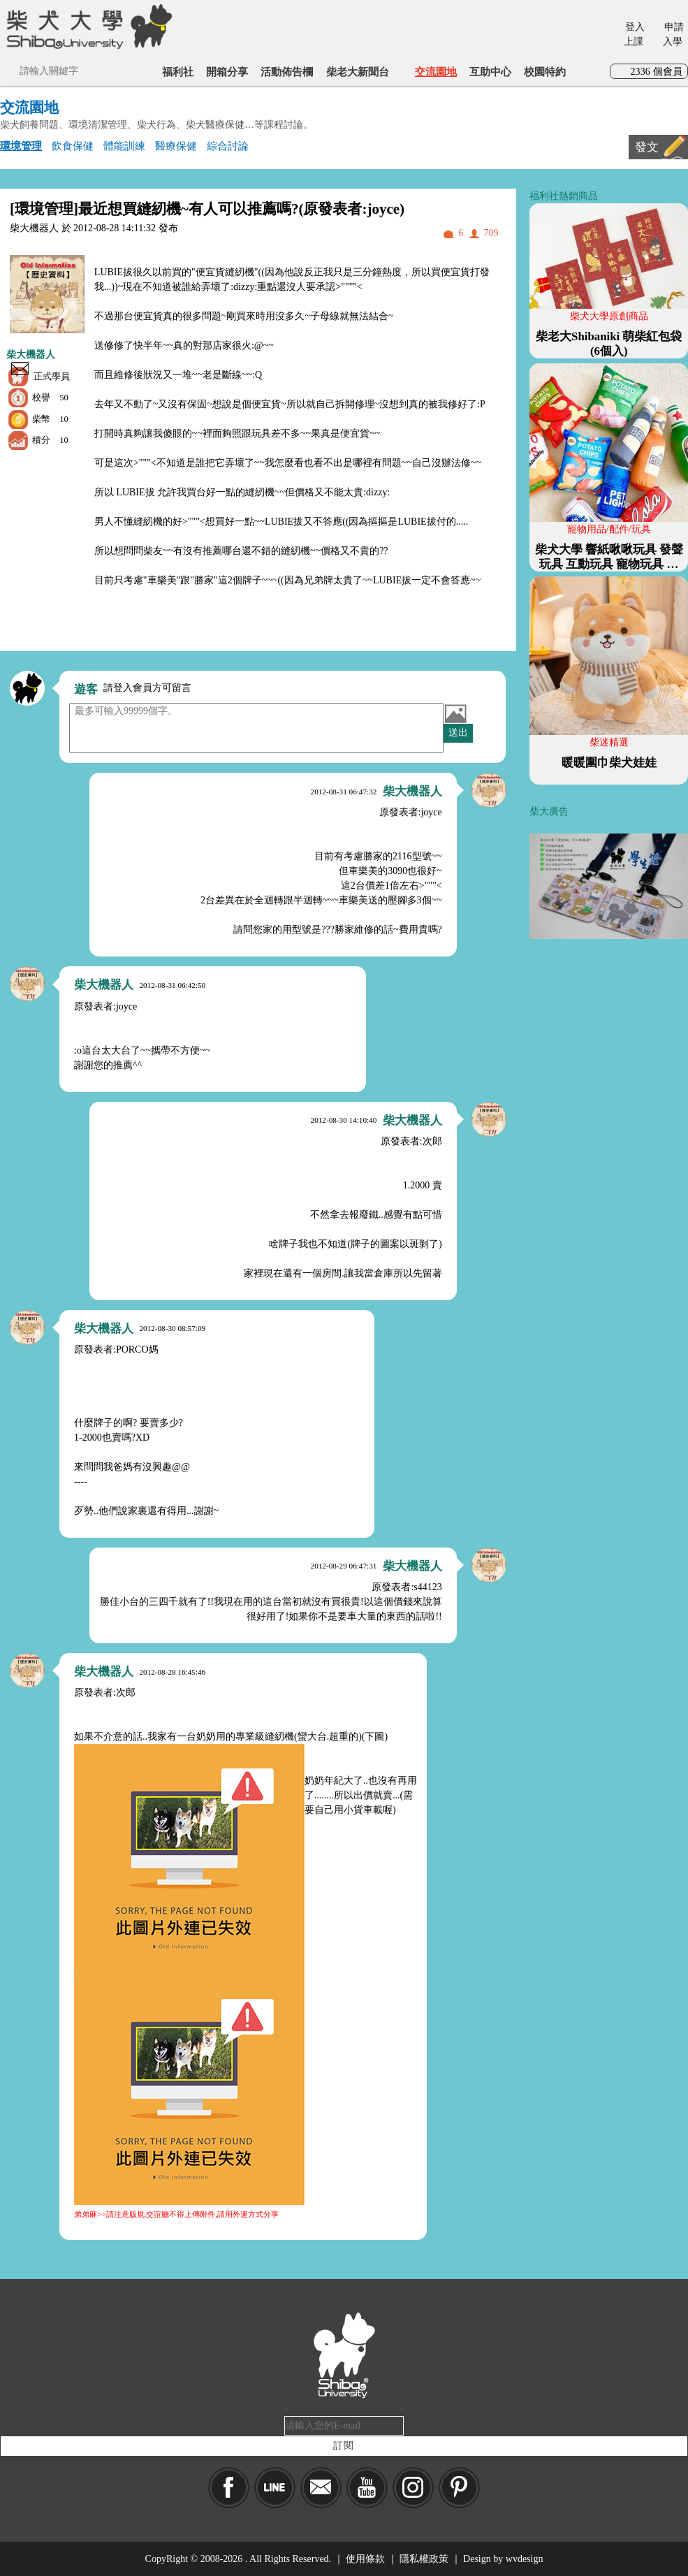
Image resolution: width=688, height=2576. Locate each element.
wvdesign (524, 2559)
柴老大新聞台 (357, 72)
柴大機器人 (30, 354)
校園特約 (545, 72)
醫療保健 (176, 146)
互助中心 (490, 72)
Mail (321, 2487)
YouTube (367, 2487)
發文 (647, 147)
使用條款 (365, 2559)
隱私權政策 (424, 2559)
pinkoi (459, 2487)
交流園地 (436, 72)
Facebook (229, 2487)
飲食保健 (73, 146)
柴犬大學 (87, 26)
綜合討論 (228, 146)
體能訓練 (124, 146)
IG (413, 2487)
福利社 (177, 72)
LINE (275, 2487)
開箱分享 (227, 72)
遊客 (86, 689)
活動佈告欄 (287, 72)
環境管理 (21, 146)
